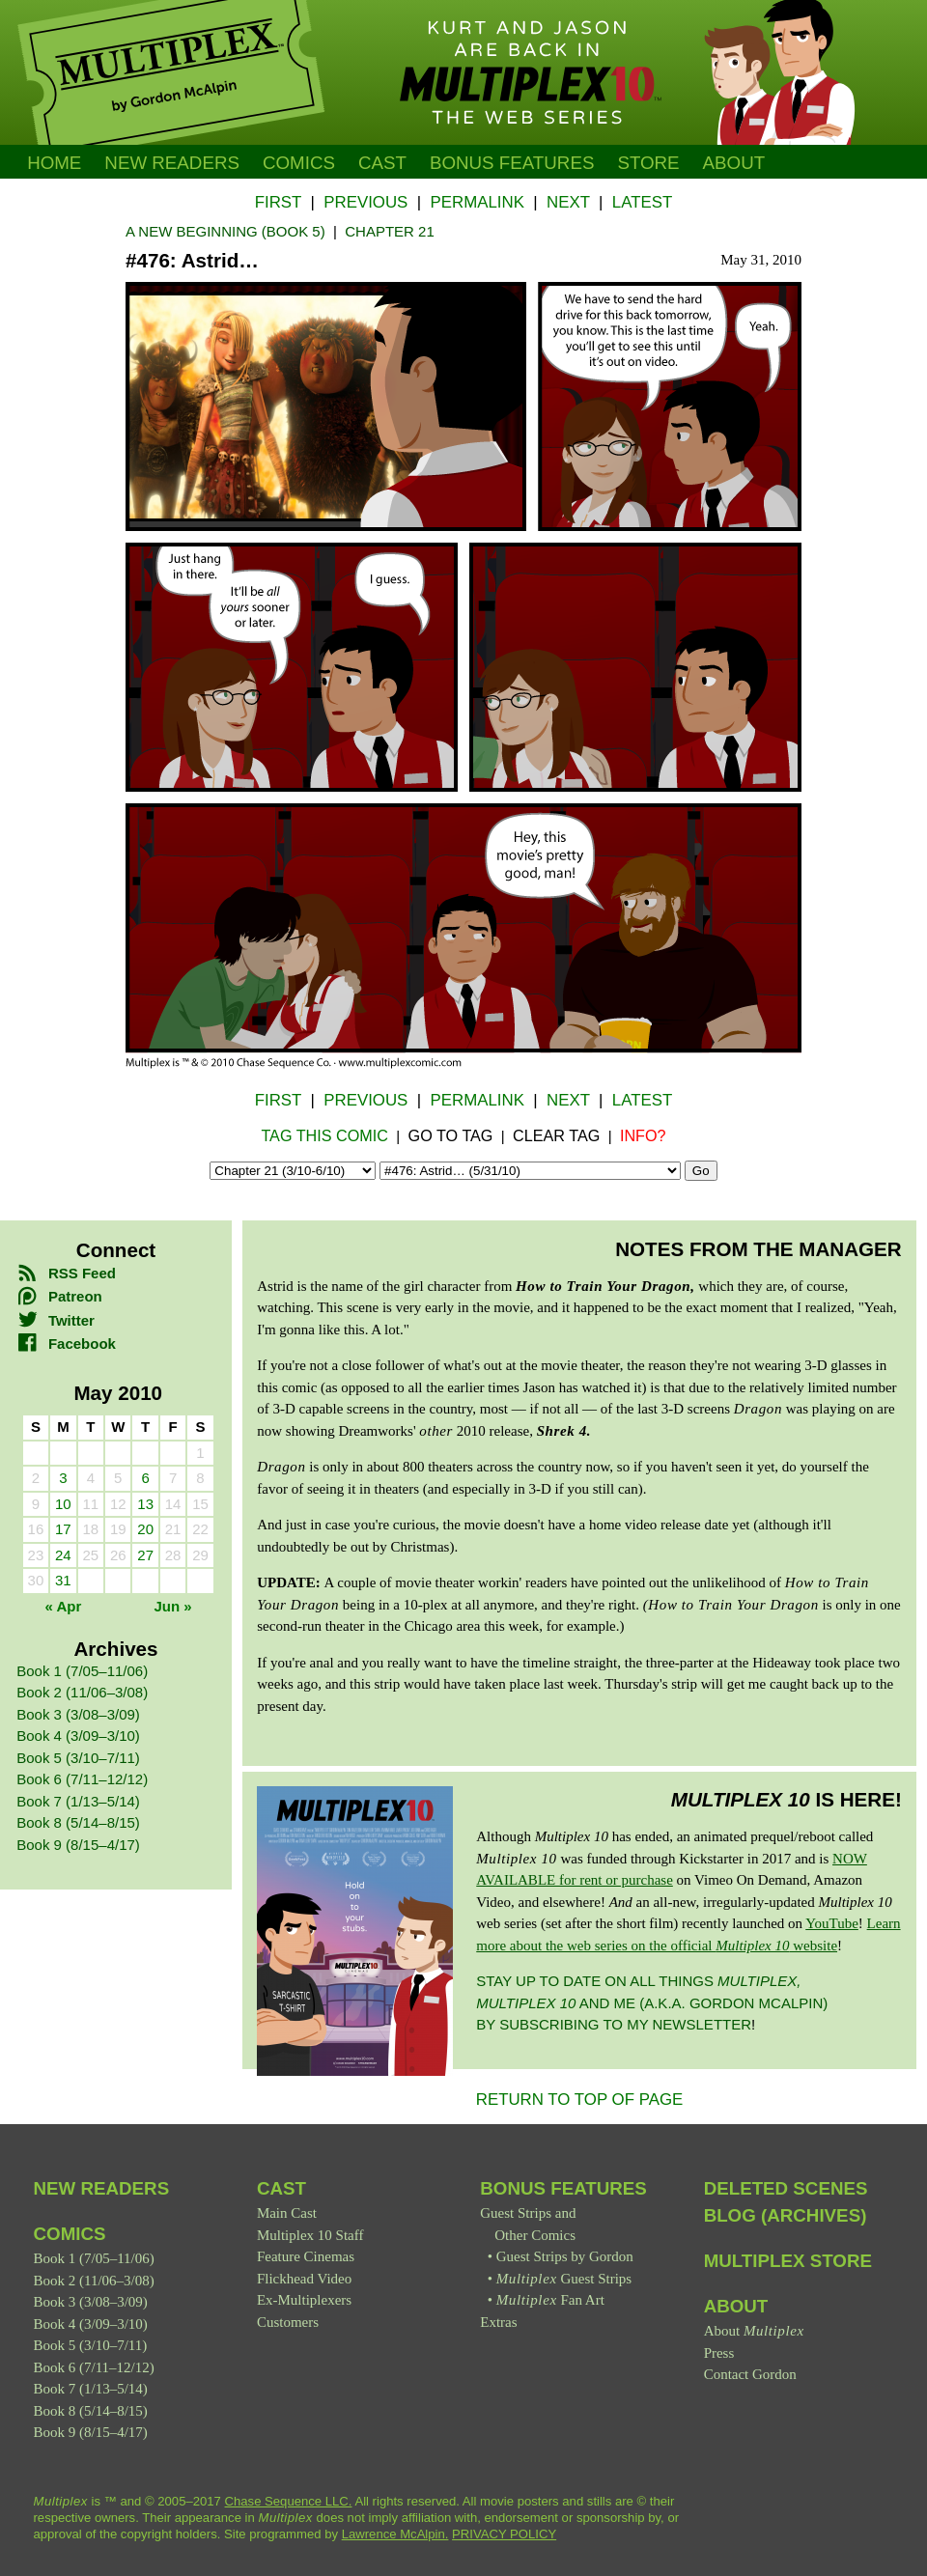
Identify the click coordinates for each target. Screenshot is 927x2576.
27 (145, 1555)
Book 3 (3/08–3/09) (78, 1714)
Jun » (173, 1606)
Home (54, 163)
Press (719, 2353)
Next (568, 202)
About (734, 163)
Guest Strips (564, 2278)
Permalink (476, 202)
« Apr (62, 1606)
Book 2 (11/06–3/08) (82, 1692)
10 (63, 1504)
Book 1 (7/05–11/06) (82, 1671)
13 (145, 1504)
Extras (498, 2322)
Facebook (66, 1343)
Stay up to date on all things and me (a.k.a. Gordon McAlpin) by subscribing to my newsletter (652, 2002)
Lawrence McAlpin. (395, 2534)
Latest (642, 202)
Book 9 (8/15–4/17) (78, 1844)
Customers (288, 2322)
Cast (382, 163)
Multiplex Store (788, 2261)
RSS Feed (66, 1273)
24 (63, 1555)
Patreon (58, 1296)
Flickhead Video (304, 2278)
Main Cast (287, 2213)
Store (648, 163)
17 (63, 1529)
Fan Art (550, 2300)
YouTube (831, 1923)
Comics (299, 163)
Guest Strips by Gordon (564, 2256)
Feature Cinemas (305, 2256)
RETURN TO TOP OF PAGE (580, 2099)
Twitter (55, 1320)
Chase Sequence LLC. (288, 2501)
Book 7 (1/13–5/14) (78, 1801)
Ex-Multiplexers (304, 2300)
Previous (365, 202)
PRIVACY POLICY (504, 2534)
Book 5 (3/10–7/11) (78, 1758)
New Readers (171, 163)
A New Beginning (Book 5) (225, 231)
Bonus (512, 163)
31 (63, 1580)
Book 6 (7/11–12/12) (82, 1779)
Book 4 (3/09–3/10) (78, 1735)
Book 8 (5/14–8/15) (78, 1822)
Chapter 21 (390, 231)
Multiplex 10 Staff (310, 2235)
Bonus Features (563, 2188)
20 (145, 1529)
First (278, 202)
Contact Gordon (750, 2374)
